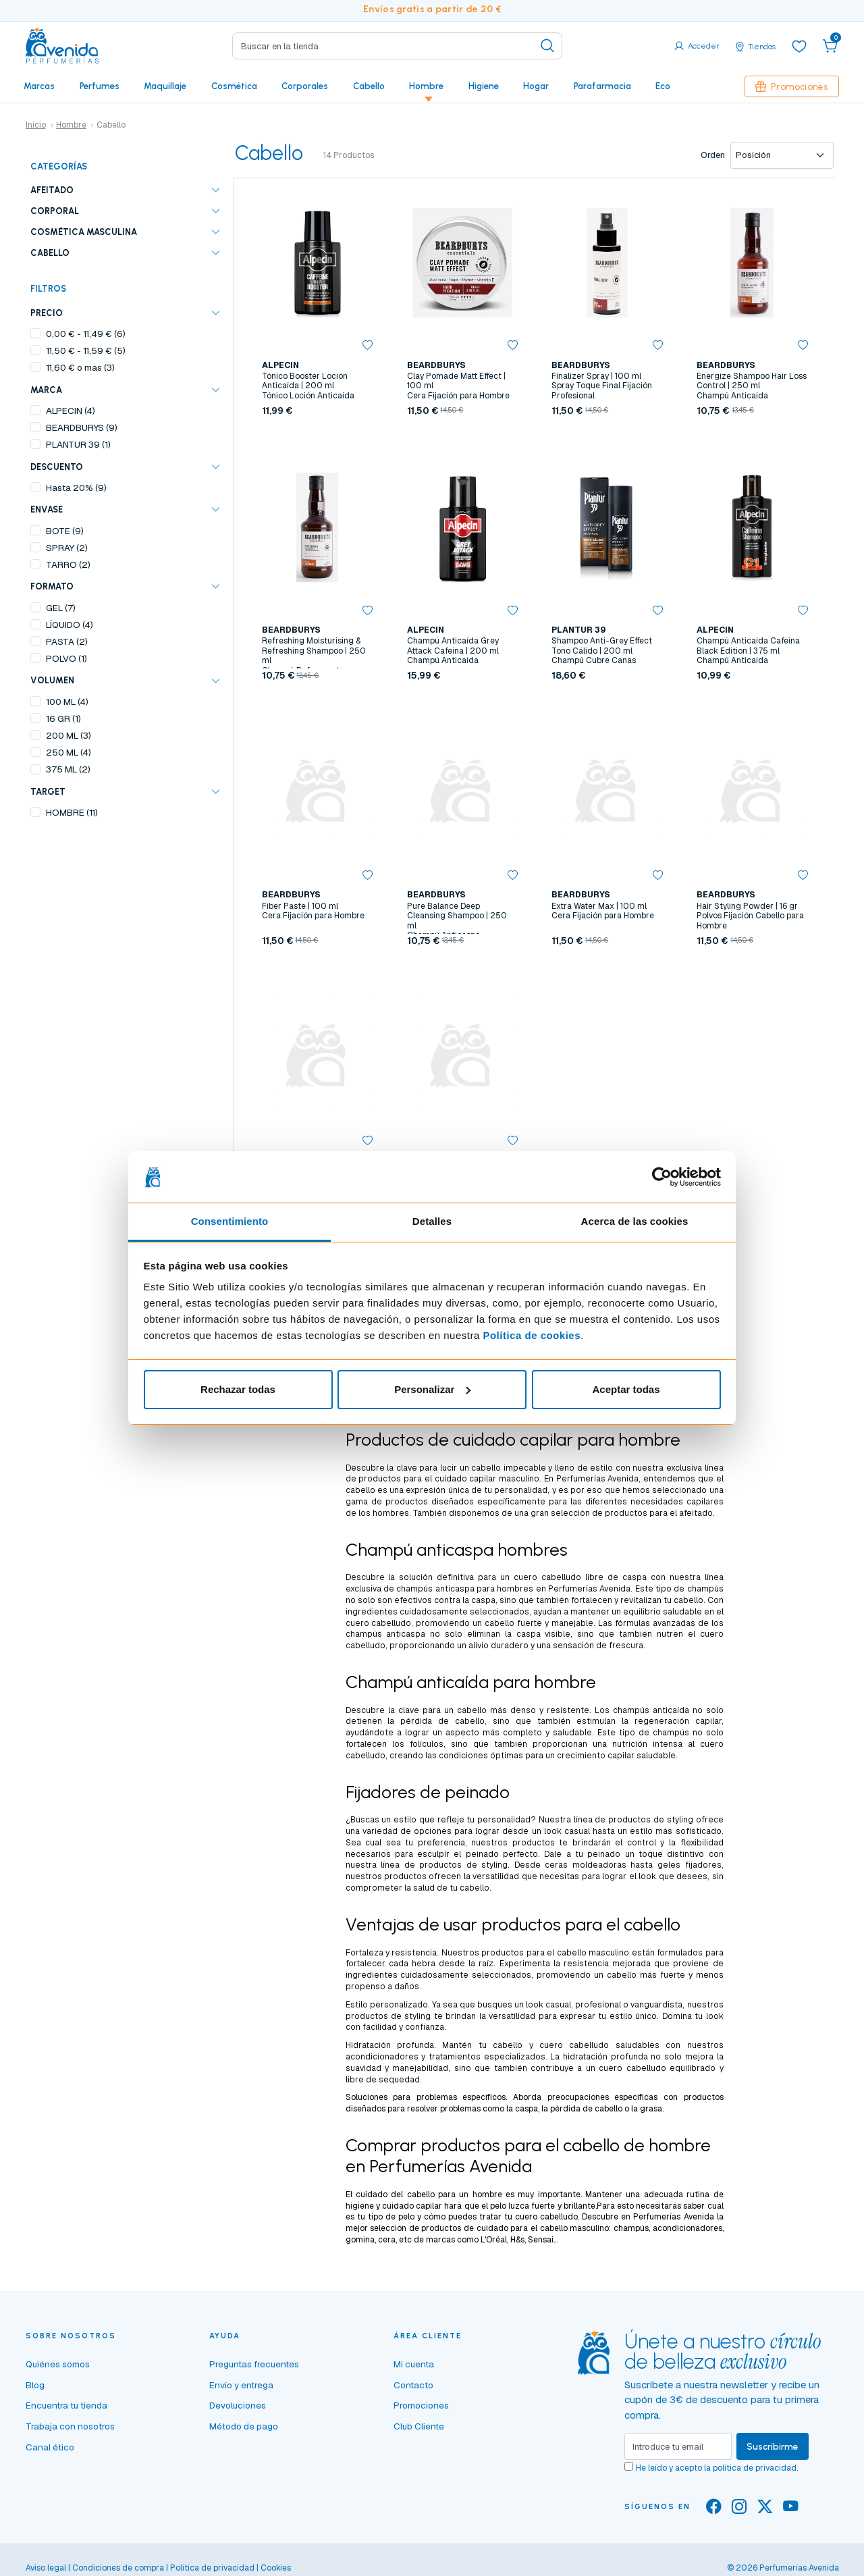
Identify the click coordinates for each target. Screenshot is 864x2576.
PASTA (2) (67, 641)
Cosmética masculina (83, 232)
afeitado (696, 1513)
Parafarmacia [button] (602, 85)
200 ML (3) (68, 735)
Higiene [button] (483, 85)
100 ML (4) (67, 701)
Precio (46, 313)
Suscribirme (773, 2446)
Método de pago (243, 2426)
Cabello (50, 253)
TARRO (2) (68, 564)
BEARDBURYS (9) (81, 427)
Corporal (54, 211)
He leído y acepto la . (717, 2468)
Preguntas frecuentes (254, 2364)
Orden (713, 155)
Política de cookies (531, 1335)
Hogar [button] (536, 85)
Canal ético (50, 2447)
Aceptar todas (625, 1389)
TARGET (47, 792)
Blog (35, 2385)
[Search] (397, 45)
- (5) (86, 350)
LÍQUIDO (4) (69, 625)
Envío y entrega (241, 2385)
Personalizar (432, 1389)
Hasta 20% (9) (76, 487)
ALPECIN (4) (70, 410)
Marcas (39, 85)
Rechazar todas (237, 1389)
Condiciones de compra (118, 2567)
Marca (46, 390)
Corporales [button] (304, 85)
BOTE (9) (65, 531)
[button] (830, 46)
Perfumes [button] (99, 85)
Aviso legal (46, 2567)
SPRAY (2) (67, 548)
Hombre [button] (426, 85)
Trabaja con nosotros (70, 2426)
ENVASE (46, 509)
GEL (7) (61, 608)
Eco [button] (662, 85)
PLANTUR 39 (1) (78, 444)
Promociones (791, 86)
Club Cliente (419, 2426)
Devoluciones (237, 2405)
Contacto (413, 2385)
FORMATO (52, 586)
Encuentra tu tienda (66, 2405)
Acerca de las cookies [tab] (634, 1221)
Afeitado (52, 190)
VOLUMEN (52, 680)
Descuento (56, 467)
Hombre (71, 125)
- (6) (86, 333)
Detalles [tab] (432, 1221)
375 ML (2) (68, 769)
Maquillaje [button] (165, 85)
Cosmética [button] (234, 85)
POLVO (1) (66, 658)
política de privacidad (754, 2468)
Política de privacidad (212, 2567)
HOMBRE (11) (72, 812)
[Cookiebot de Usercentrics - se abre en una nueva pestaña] (662, 1177)
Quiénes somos (58, 2364)
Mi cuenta (414, 2364)
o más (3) (80, 367)
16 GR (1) (63, 718)
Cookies (276, 2567)
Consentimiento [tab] (230, 1221)
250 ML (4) (68, 752)
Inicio (36, 125)
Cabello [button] (369, 85)
